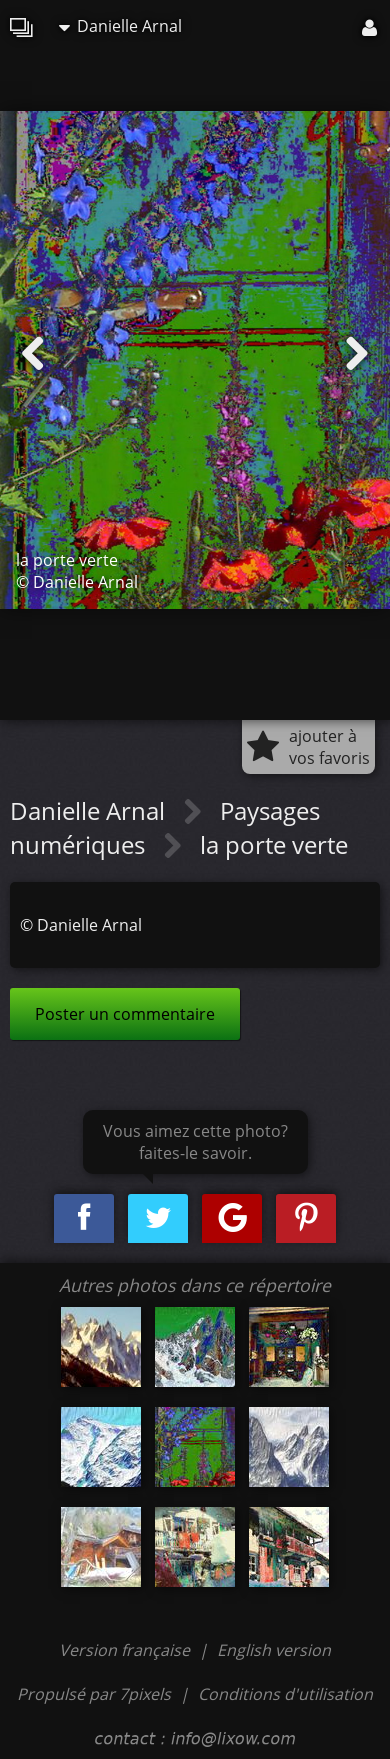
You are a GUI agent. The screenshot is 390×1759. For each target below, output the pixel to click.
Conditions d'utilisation (285, 1694)
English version (274, 1650)
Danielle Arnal (120, 26)
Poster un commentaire (125, 1014)
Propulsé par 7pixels (94, 1694)
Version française (126, 1650)
